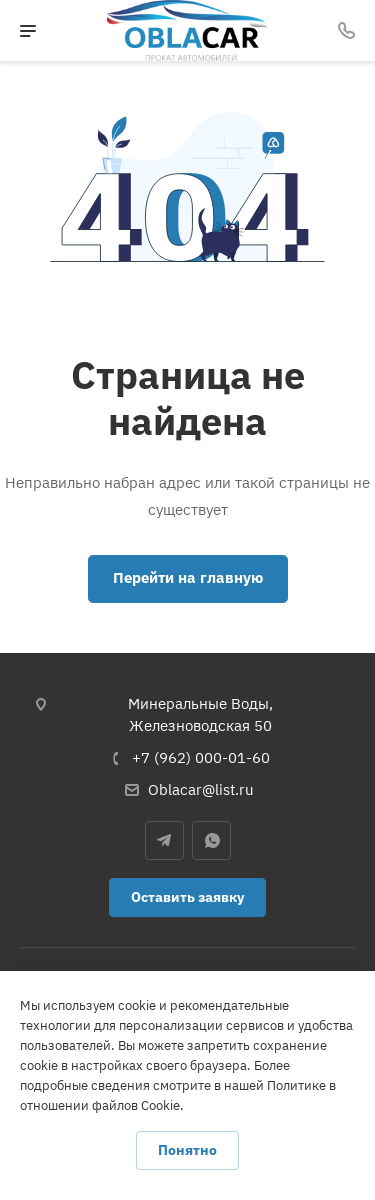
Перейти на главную (188, 577)
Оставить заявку (187, 897)
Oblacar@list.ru (201, 789)
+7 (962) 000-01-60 (201, 757)
